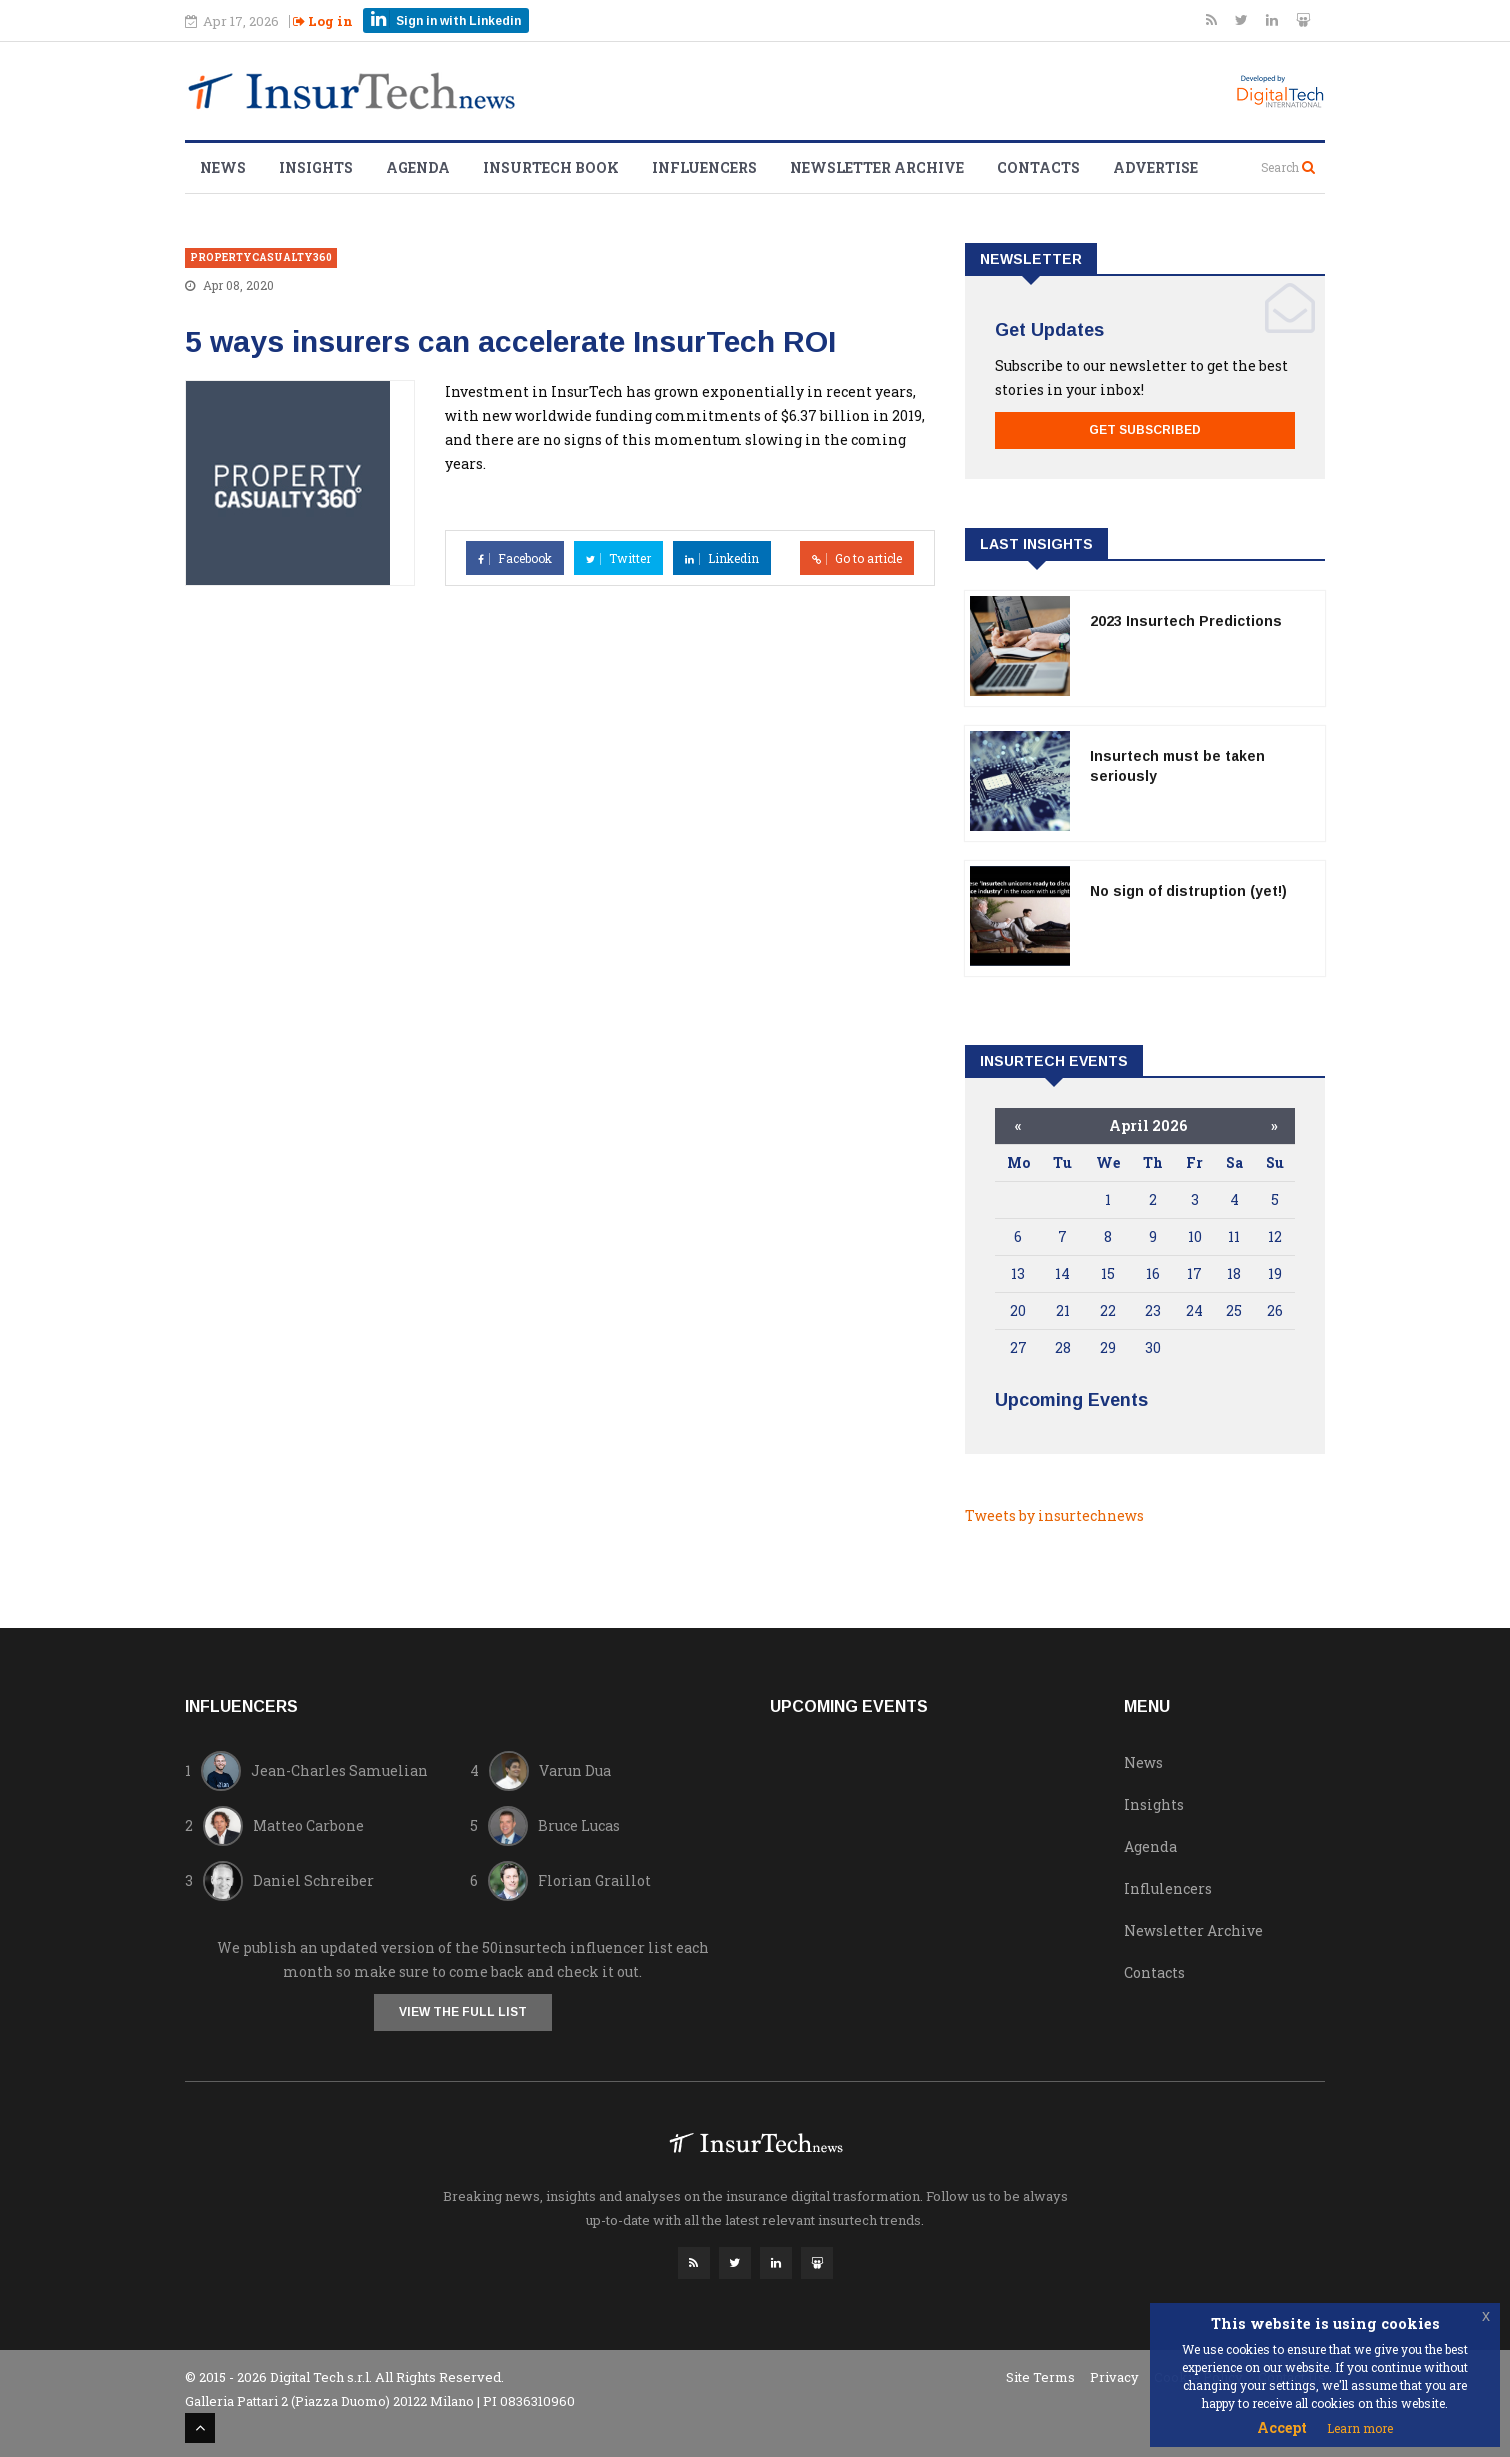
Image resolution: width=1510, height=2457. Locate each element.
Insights (316, 167)
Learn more (1360, 2428)
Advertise (1155, 167)
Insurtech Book (551, 167)
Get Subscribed (1145, 430)
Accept (1282, 2427)
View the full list (463, 2012)
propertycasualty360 (261, 257)
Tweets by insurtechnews (1054, 1515)
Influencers (704, 167)
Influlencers (1168, 1888)
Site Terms (1040, 2376)
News (223, 167)
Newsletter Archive (877, 167)
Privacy (1114, 2376)
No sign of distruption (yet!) (1188, 891)
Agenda (418, 167)
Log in (323, 21)
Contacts (1038, 167)
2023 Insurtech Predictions (1186, 621)
